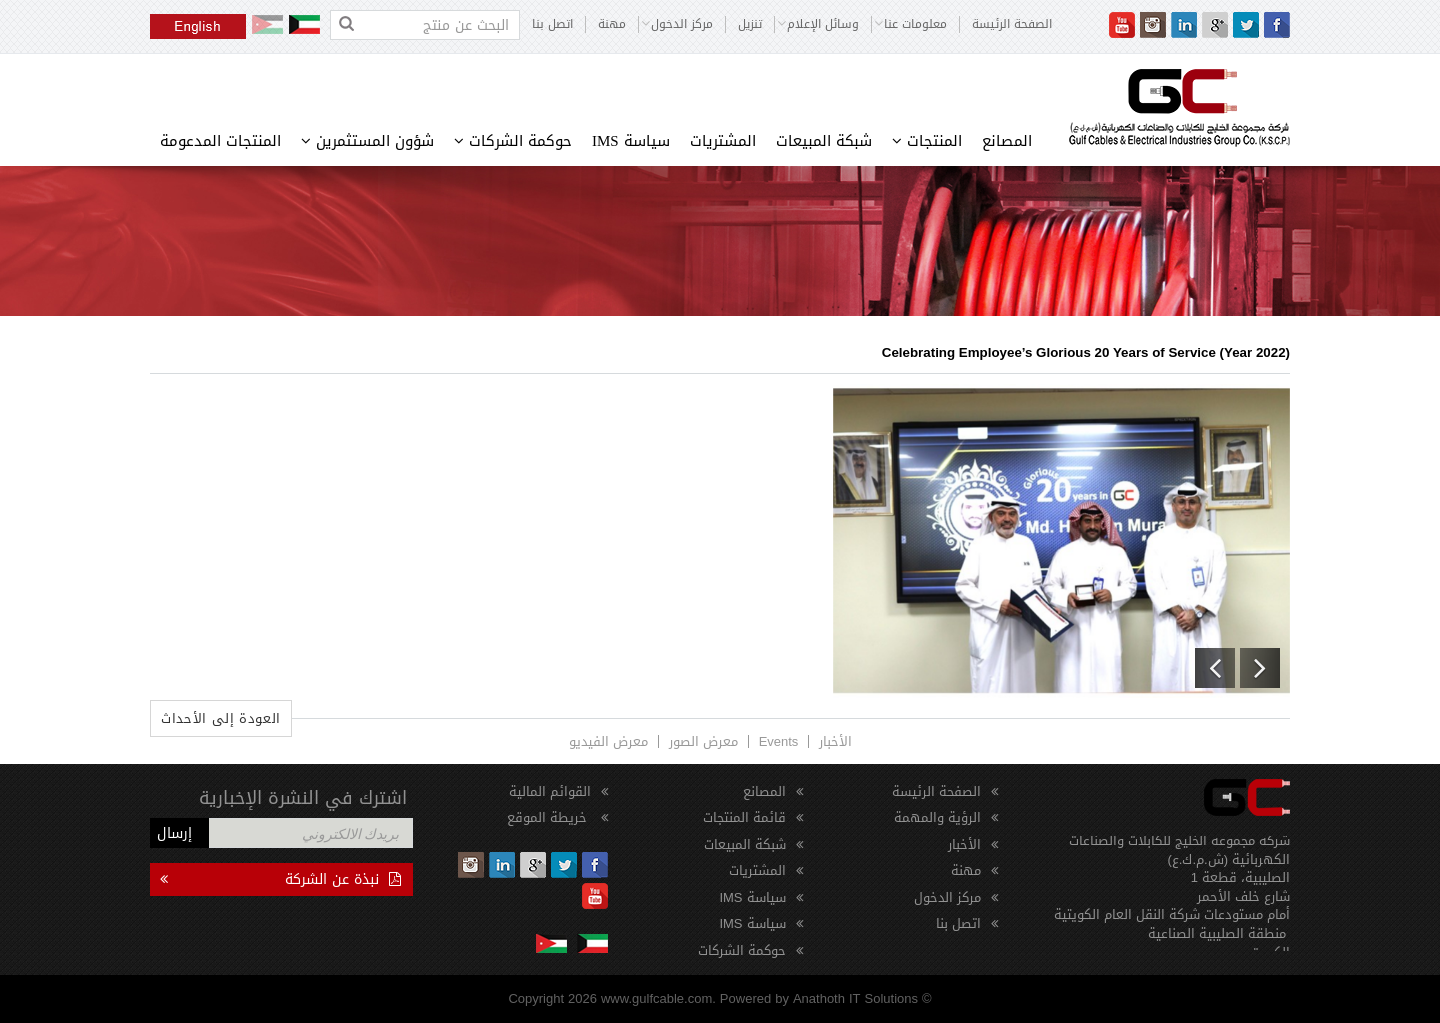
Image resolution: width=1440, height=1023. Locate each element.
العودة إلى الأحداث (221, 718)
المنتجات (927, 141)
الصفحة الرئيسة (1012, 24)
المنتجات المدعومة (220, 141)
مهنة (612, 24)
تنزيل (750, 24)
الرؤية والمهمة (937, 817)
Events (779, 741)
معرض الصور (703, 741)
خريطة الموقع (549, 817)
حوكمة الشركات (513, 141)
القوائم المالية (550, 791)
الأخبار (835, 741)
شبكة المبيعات (824, 141)
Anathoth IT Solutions (855, 998)
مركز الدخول (947, 897)
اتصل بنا (552, 24)
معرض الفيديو (608, 741)
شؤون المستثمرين (367, 141)
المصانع (1007, 141)
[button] (1215, 668)
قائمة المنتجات (744, 817)
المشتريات (723, 141)
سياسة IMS (631, 141)
